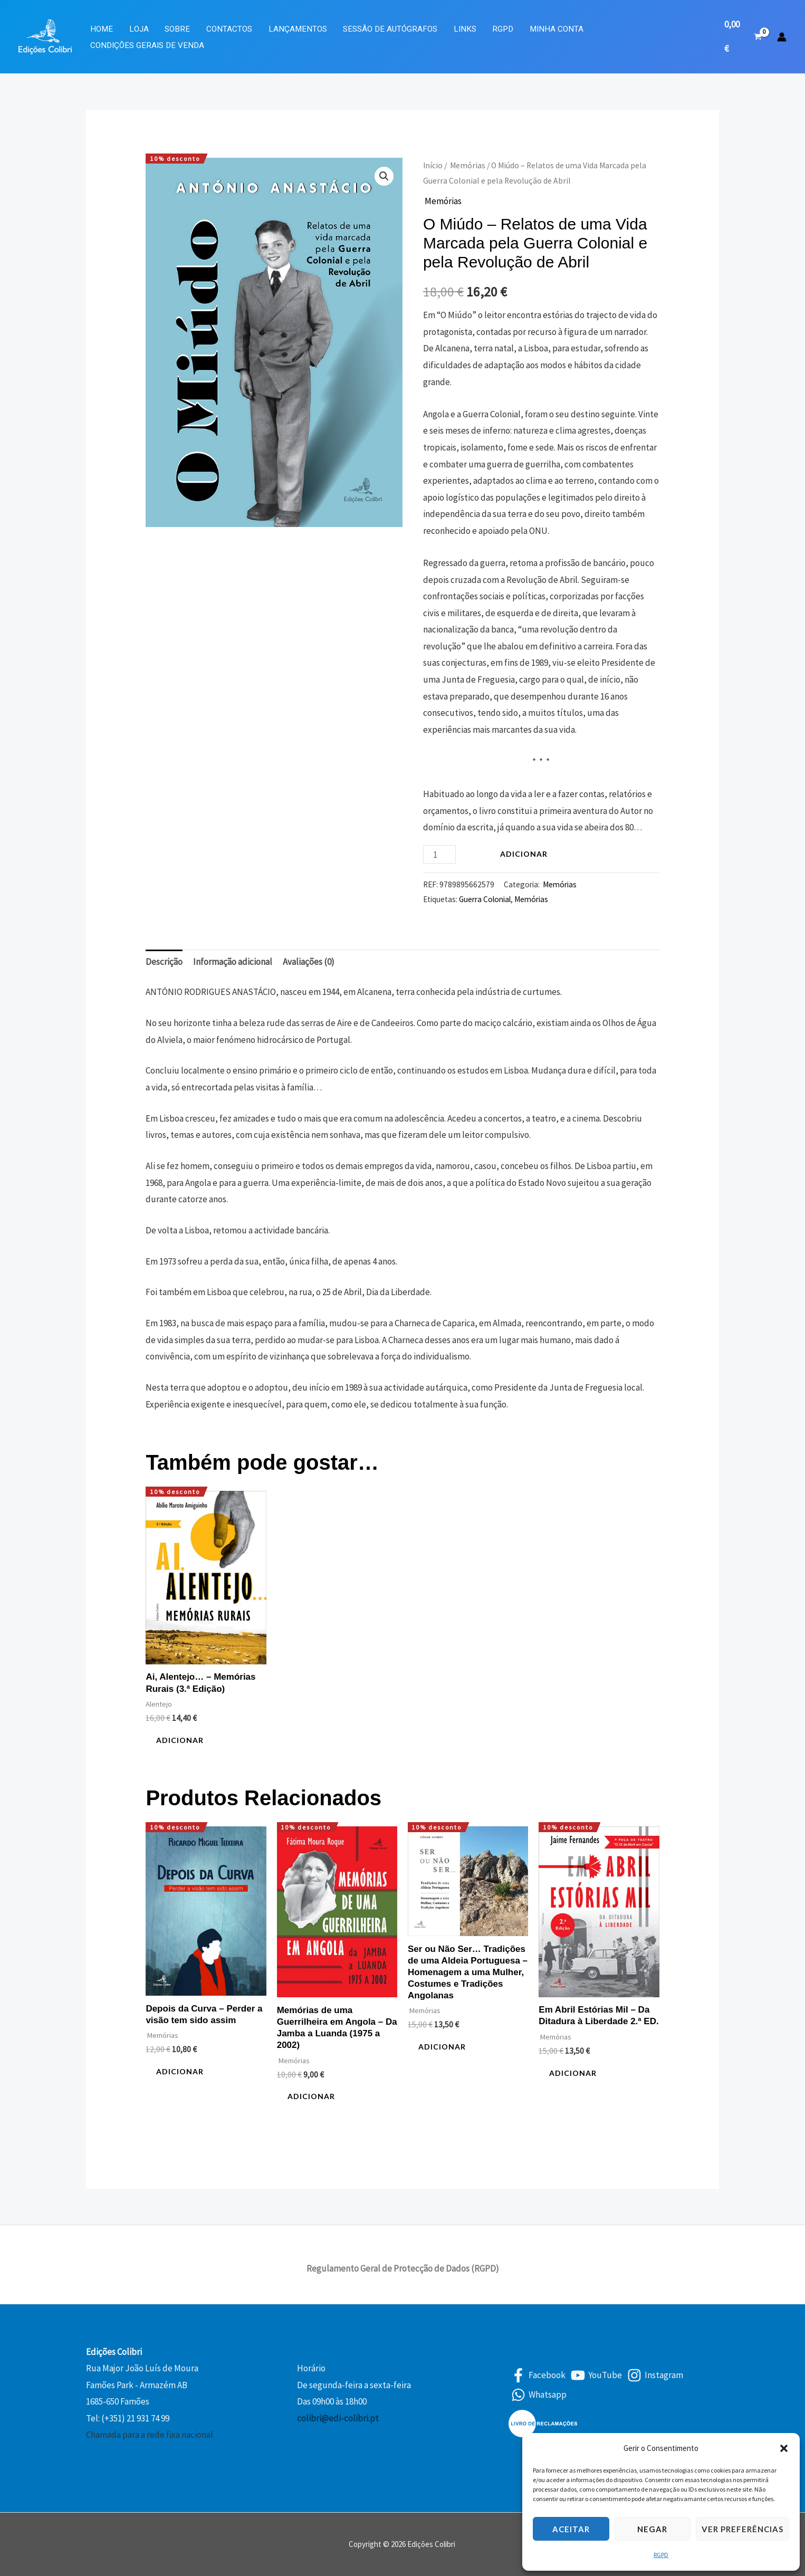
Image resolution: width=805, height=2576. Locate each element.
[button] (784, 2448)
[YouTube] (596, 2375)
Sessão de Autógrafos (390, 29)
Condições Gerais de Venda (147, 45)
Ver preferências (742, 2529)
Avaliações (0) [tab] (308, 962)
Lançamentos (298, 29)
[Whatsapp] (539, 2395)
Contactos (229, 29)
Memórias (466, 165)
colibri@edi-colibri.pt (338, 2418)
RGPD (661, 2555)
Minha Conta (556, 29)
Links (465, 29)
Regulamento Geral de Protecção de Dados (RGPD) (402, 2268)
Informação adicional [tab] (232, 962)
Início (433, 165)
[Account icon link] (782, 37)
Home (101, 29)
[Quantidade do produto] (439, 854)
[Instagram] (655, 2375)
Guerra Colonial (485, 899)
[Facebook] (538, 2375)
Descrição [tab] (164, 962)
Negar (652, 2529)
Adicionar (524, 853)
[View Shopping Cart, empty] (743, 36)
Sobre (177, 29)
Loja (139, 29)
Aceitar (571, 2529)
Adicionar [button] (180, 1740)
